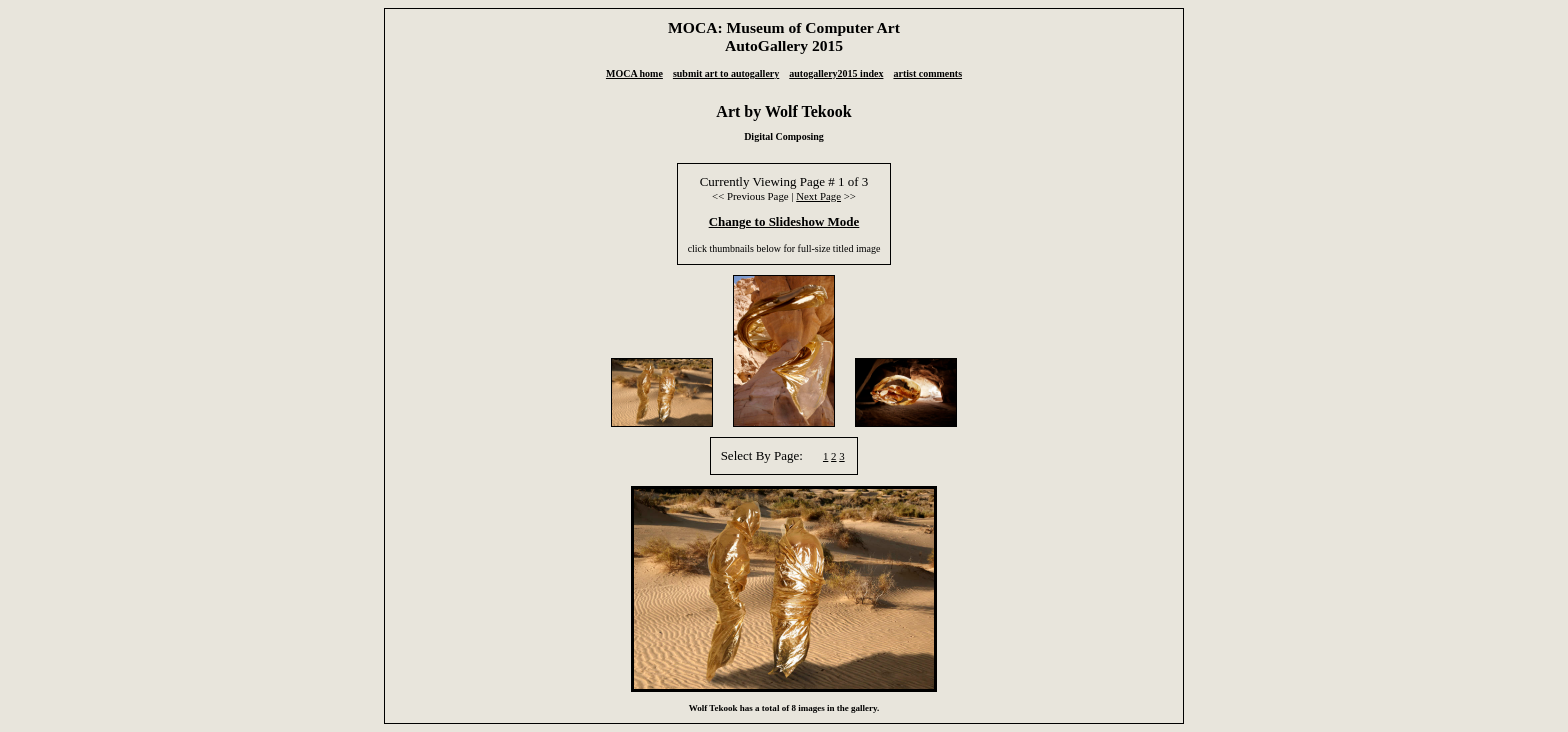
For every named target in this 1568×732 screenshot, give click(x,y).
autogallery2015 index (836, 73)
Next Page (818, 196)
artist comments (927, 73)
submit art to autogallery (726, 73)
